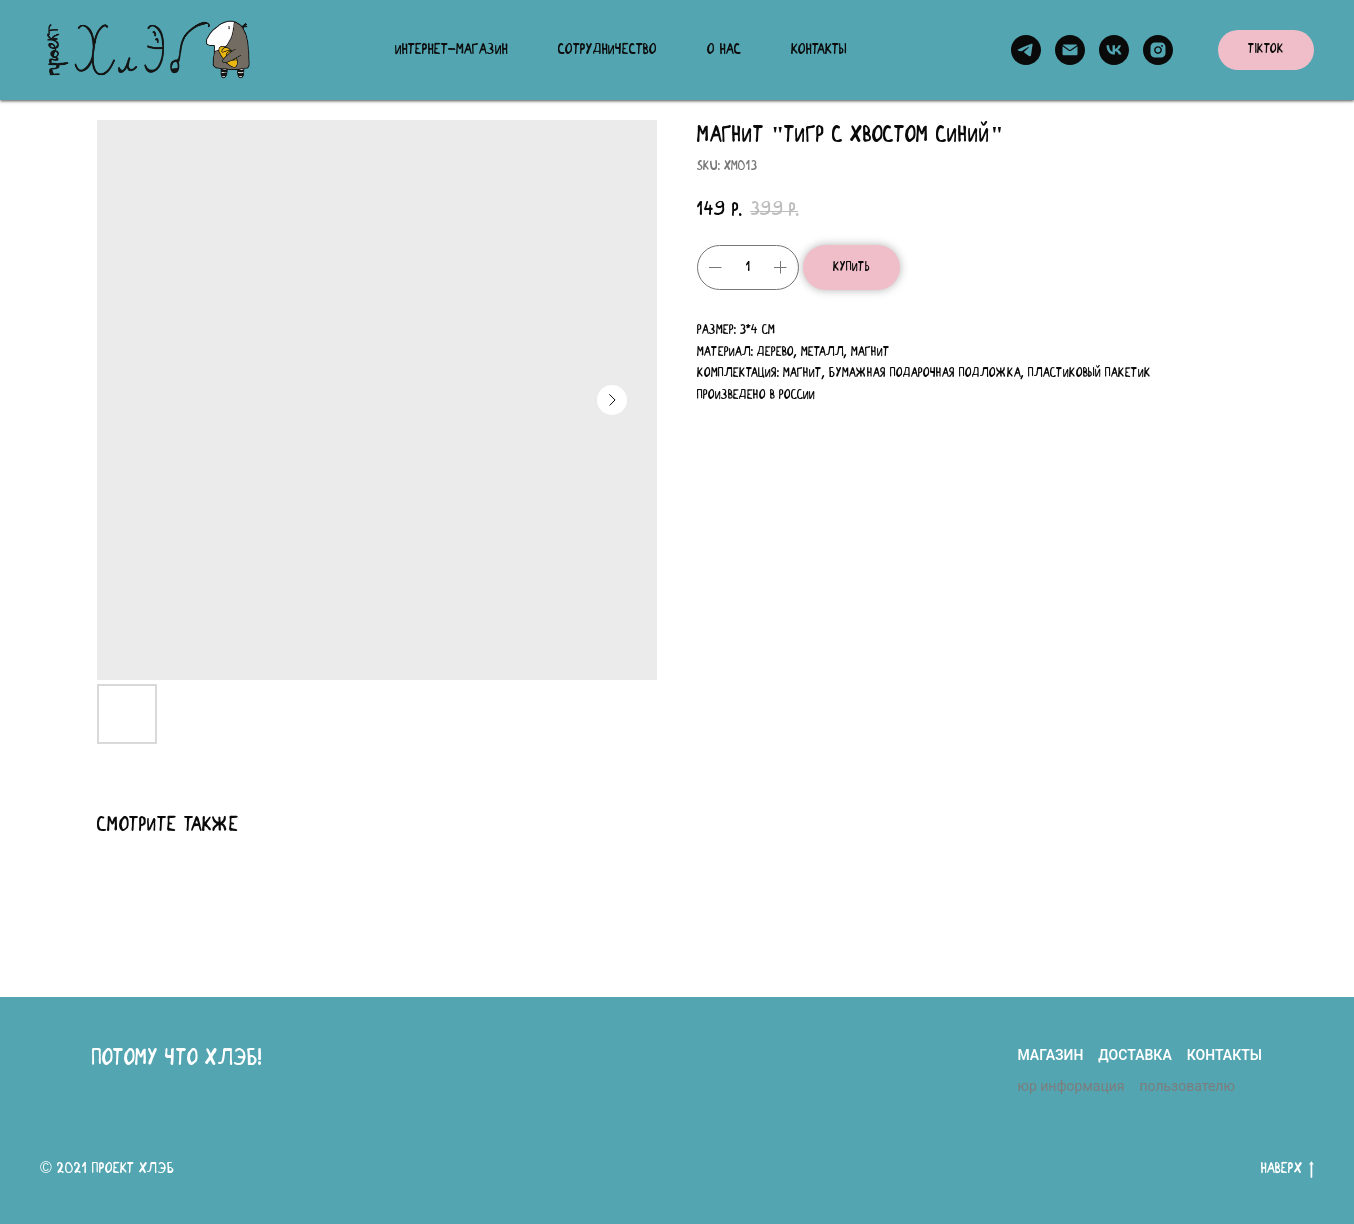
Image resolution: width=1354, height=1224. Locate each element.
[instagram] (1158, 50)
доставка (1134, 1055)
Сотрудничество (607, 50)
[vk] (1114, 50)
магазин (1050, 1055)
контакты (1224, 1055)
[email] (1070, 50)
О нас (724, 50)
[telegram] (1026, 50)
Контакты (819, 50)
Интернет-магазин (451, 50)
